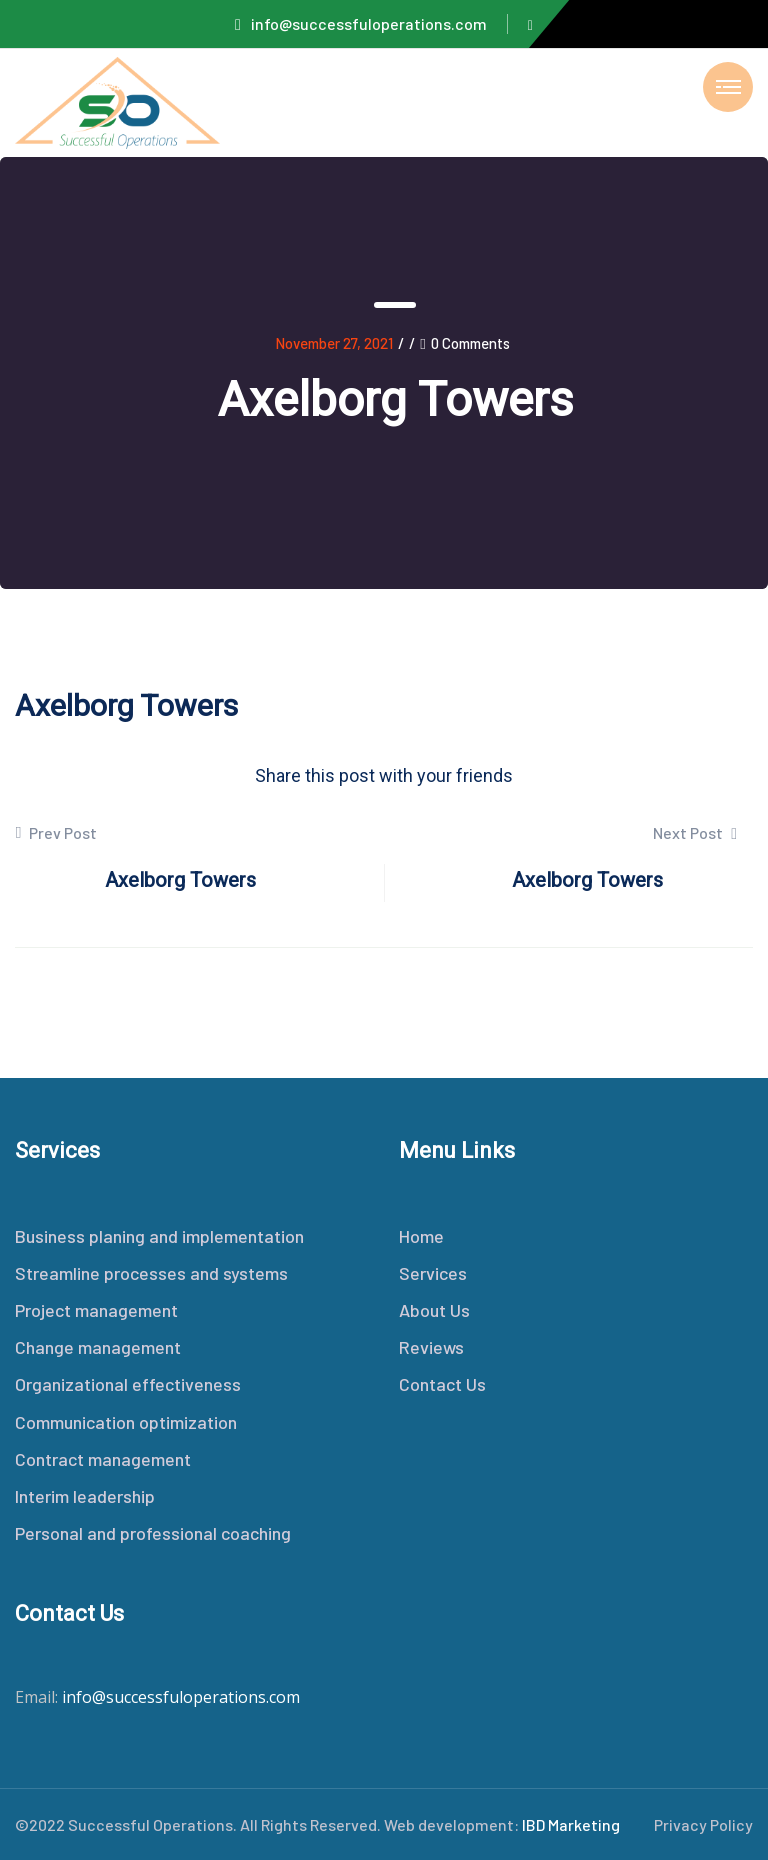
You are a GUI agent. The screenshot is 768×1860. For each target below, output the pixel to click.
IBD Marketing (571, 1824)
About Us (434, 1310)
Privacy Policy (703, 1824)
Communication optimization (126, 1422)
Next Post (695, 832)
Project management (96, 1310)
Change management (98, 1347)
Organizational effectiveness (128, 1384)
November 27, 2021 (334, 343)
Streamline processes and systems (151, 1273)
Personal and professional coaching (153, 1533)
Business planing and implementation (159, 1236)
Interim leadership (85, 1496)
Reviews (431, 1347)
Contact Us (442, 1384)
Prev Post (56, 833)
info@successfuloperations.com (361, 23)
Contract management (103, 1459)
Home (421, 1236)
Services (433, 1273)
